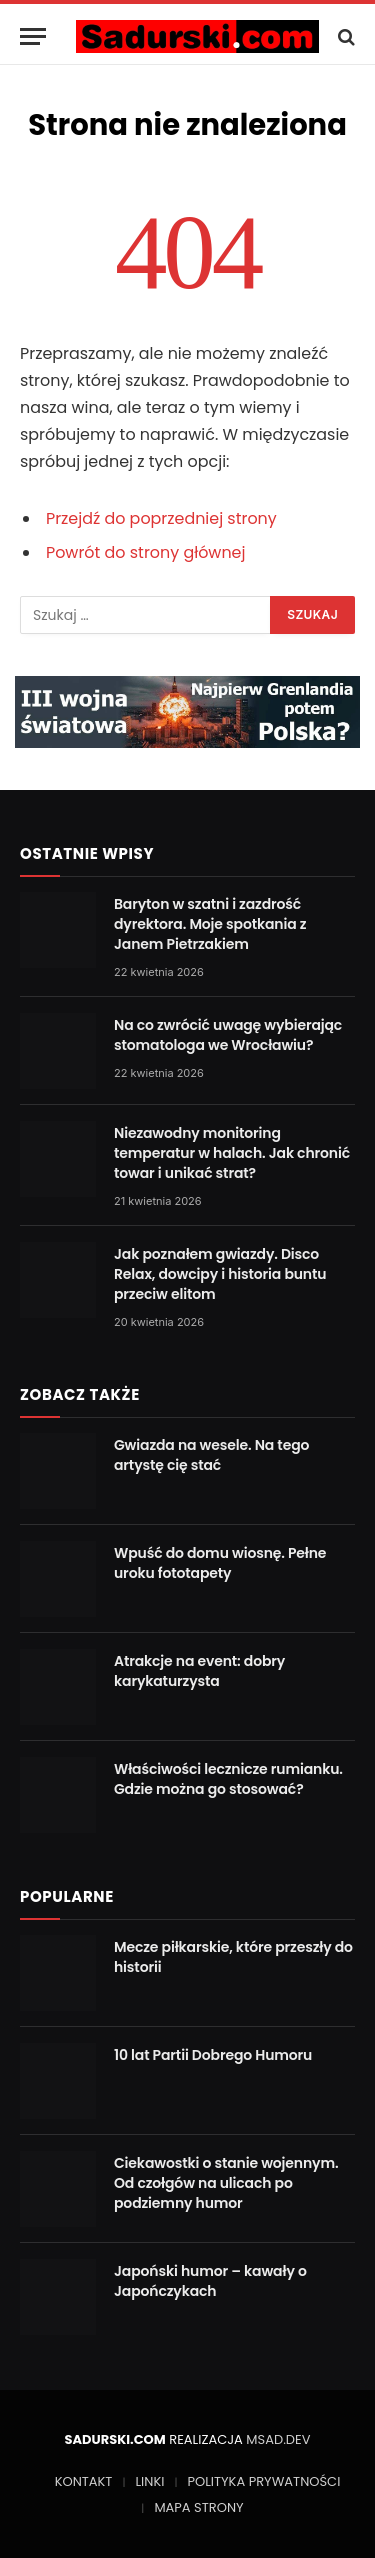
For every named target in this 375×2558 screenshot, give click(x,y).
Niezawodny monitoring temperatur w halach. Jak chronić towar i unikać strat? (232, 1153)
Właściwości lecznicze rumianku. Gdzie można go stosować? (228, 1779)
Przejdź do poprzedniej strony (161, 518)
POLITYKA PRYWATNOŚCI (263, 2481)
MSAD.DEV (278, 2439)
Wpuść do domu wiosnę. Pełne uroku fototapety (220, 1563)
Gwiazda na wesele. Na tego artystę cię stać (211, 1455)
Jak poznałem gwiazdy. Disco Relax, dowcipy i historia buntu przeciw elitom (220, 1274)
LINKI (149, 2481)
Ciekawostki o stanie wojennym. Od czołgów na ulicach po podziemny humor (226, 2183)
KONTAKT (84, 2481)
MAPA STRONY (198, 2507)
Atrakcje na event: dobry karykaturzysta (199, 1671)
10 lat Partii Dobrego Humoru (213, 2055)
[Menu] (33, 36)
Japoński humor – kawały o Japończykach (210, 2281)
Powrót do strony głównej (146, 552)
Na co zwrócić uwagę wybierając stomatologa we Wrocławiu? (228, 1035)
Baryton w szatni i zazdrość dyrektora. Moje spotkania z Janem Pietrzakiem (210, 924)
